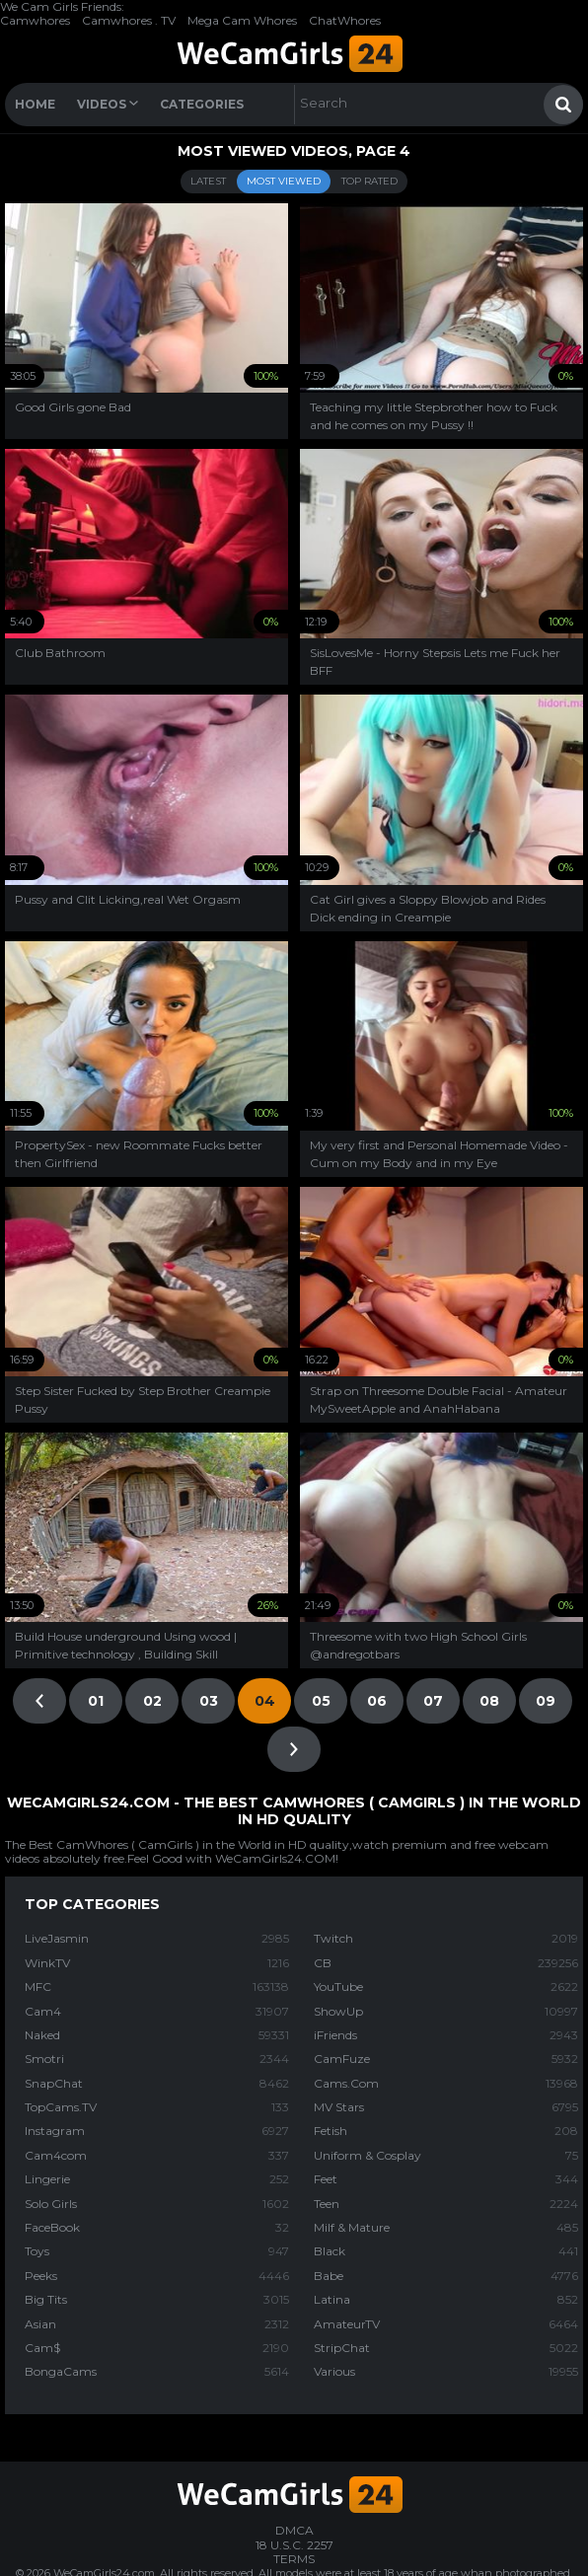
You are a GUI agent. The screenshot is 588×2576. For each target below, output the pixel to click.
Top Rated (369, 181)
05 (321, 1701)
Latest (208, 181)
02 (152, 1701)
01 (96, 1701)
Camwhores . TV (129, 20)
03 (208, 1701)
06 (377, 1701)
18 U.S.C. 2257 (294, 2545)
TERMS (294, 2558)
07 (433, 1701)
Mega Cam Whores (242, 20)
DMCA (294, 2530)
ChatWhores (345, 20)
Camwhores (35, 20)
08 (489, 1701)
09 (545, 1701)
